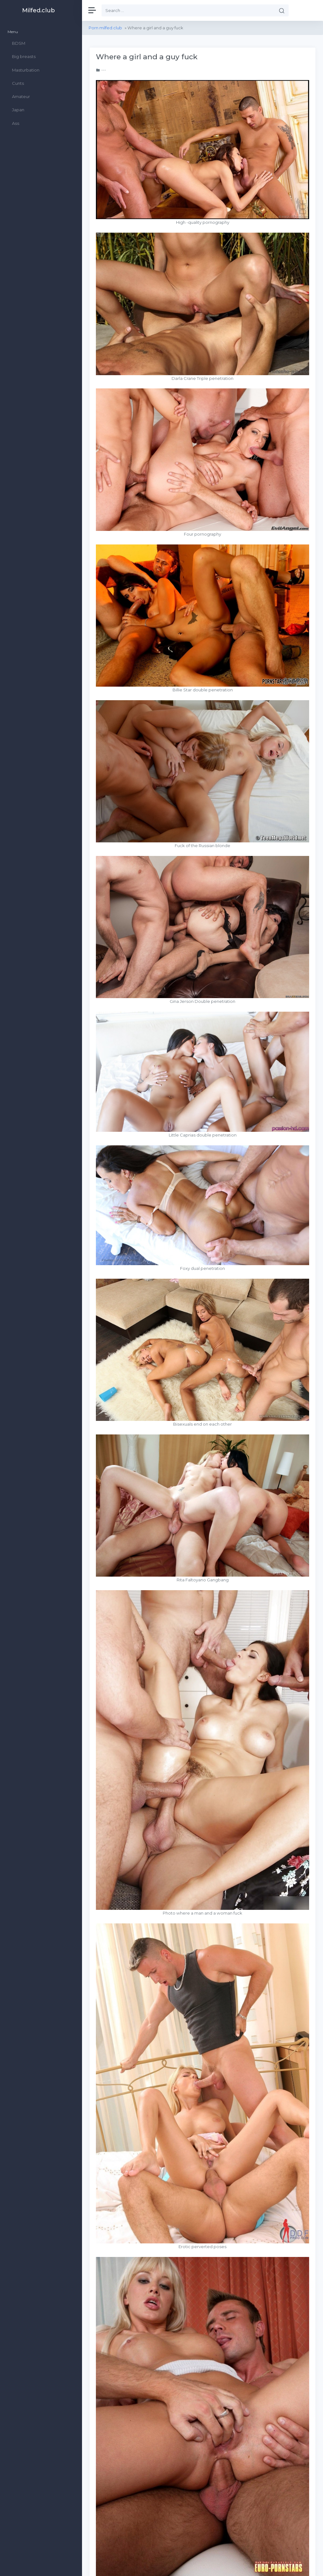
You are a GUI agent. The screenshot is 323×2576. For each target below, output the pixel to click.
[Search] (188, 10)
